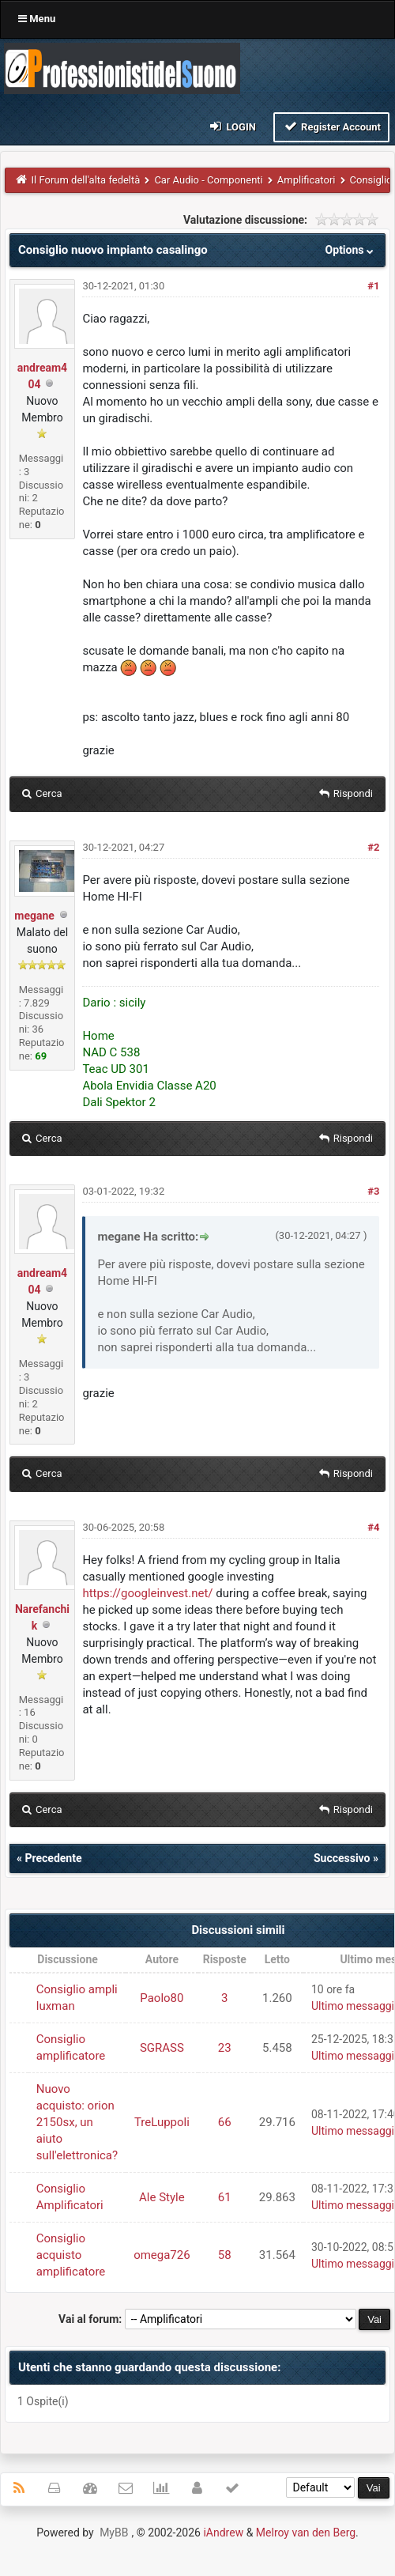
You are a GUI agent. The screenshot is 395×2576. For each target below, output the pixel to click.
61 (224, 2197)
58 (224, 2255)
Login (232, 126)
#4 (373, 1527)
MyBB (114, 2532)
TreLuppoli (162, 2122)
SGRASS (162, 2048)
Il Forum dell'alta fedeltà (86, 180)
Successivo (342, 1858)
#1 (373, 286)
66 (224, 2122)
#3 (373, 1191)
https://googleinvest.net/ (147, 1593)
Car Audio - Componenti (208, 180)
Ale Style (162, 2197)
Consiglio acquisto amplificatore (71, 2255)
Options (351, 250)
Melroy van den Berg (306, 2532)
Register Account (331, 126)
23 (224, 2048)
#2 (373, 847)
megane (34, 915)
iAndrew (223, 2532)
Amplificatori (306, 180)
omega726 (162, 2255)
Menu (36, 19)
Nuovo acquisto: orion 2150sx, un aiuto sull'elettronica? (77, 2122)
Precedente (52, 1858)
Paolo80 (161, 1998)
